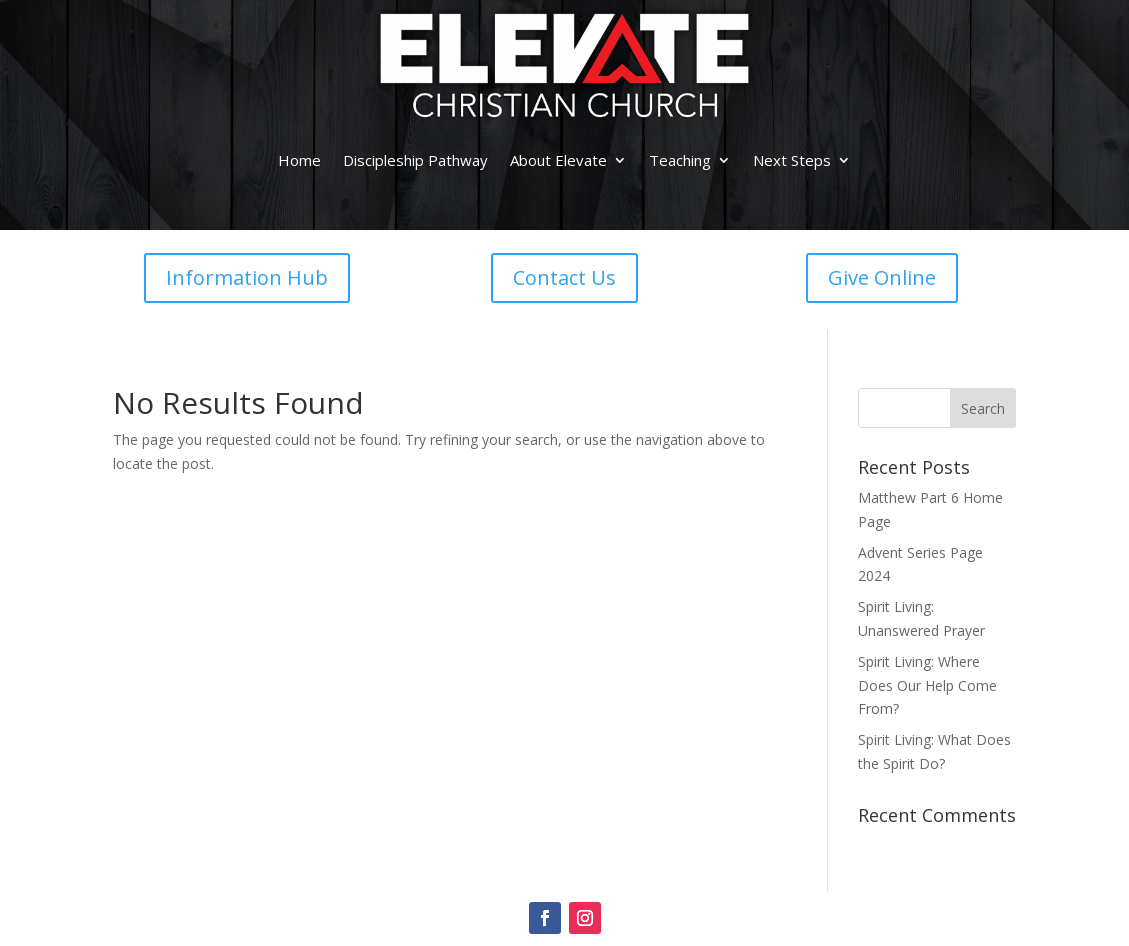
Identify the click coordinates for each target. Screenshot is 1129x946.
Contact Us (564, 277)
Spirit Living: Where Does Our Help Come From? (927, 685)
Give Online (882, 277)
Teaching (680, 160)
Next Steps (792, 160)
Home (299, 160)
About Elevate (558, 160)
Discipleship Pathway (415, 160)
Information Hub (247, 277)
